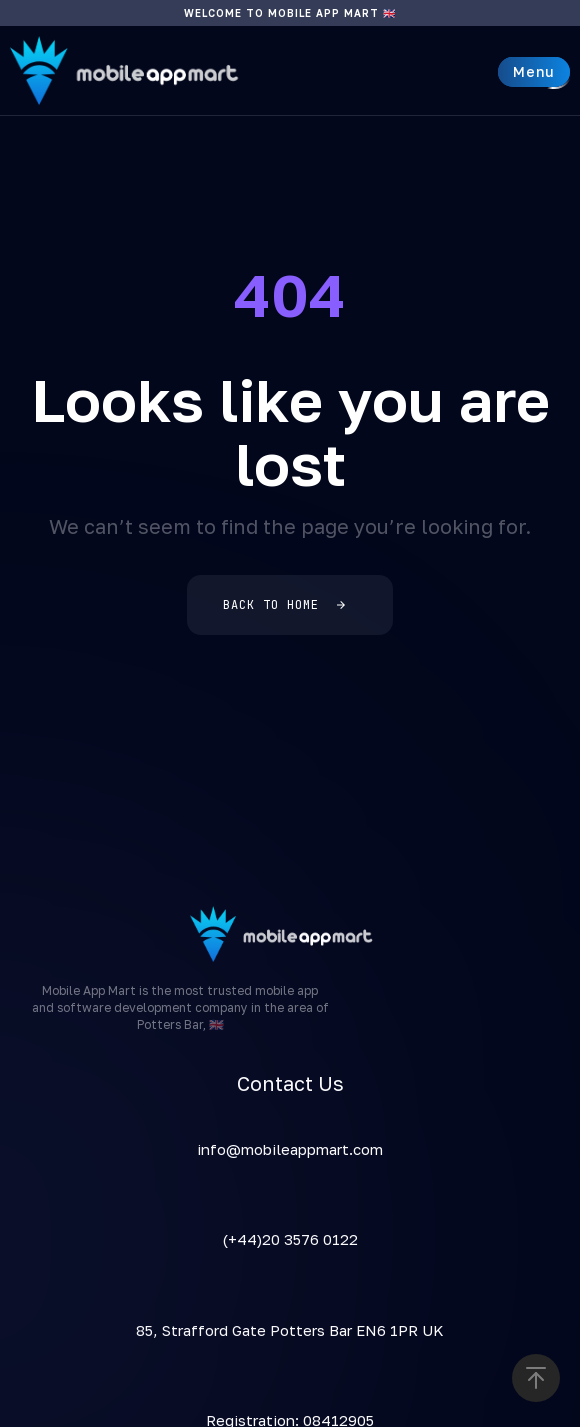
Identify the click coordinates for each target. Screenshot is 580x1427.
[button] (534, 72)
